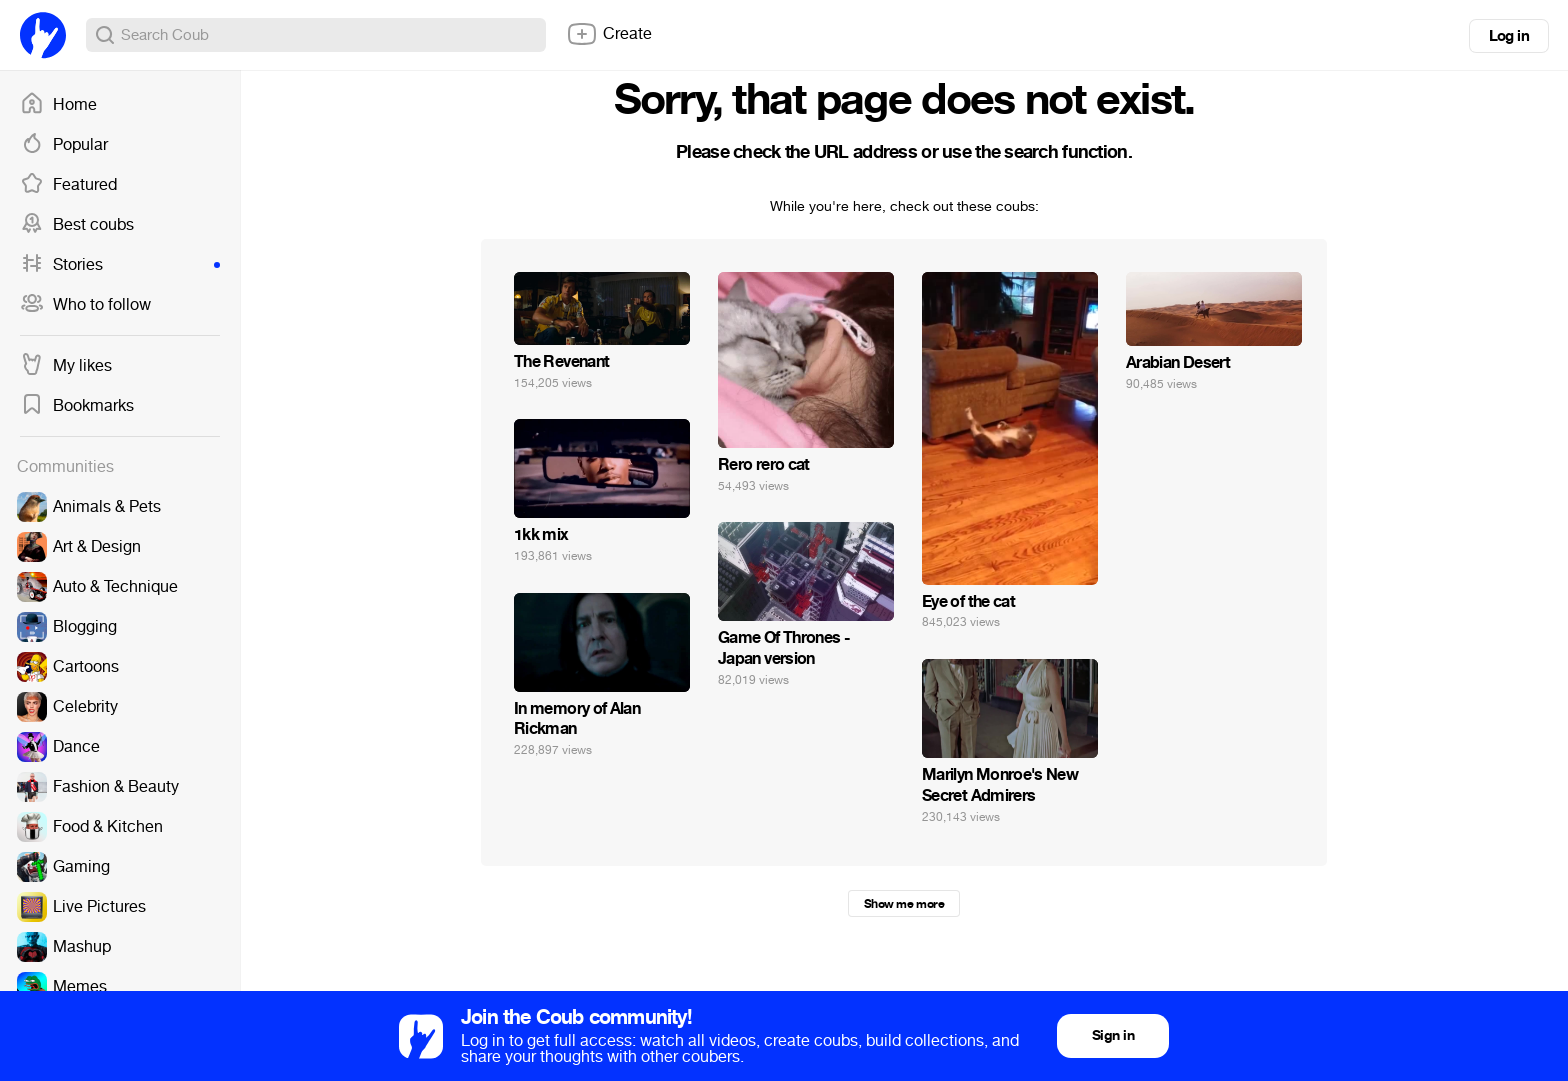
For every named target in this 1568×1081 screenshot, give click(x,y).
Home (58, 105)
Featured (68, 185)
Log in (1509, 36)
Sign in (1113, 1035)
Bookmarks (77, 406)
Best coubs (77, 225)
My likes (66, 366)
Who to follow (85, 305)
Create (609, 34)
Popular (64, 145)
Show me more (904, 904)
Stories (120, 265)
